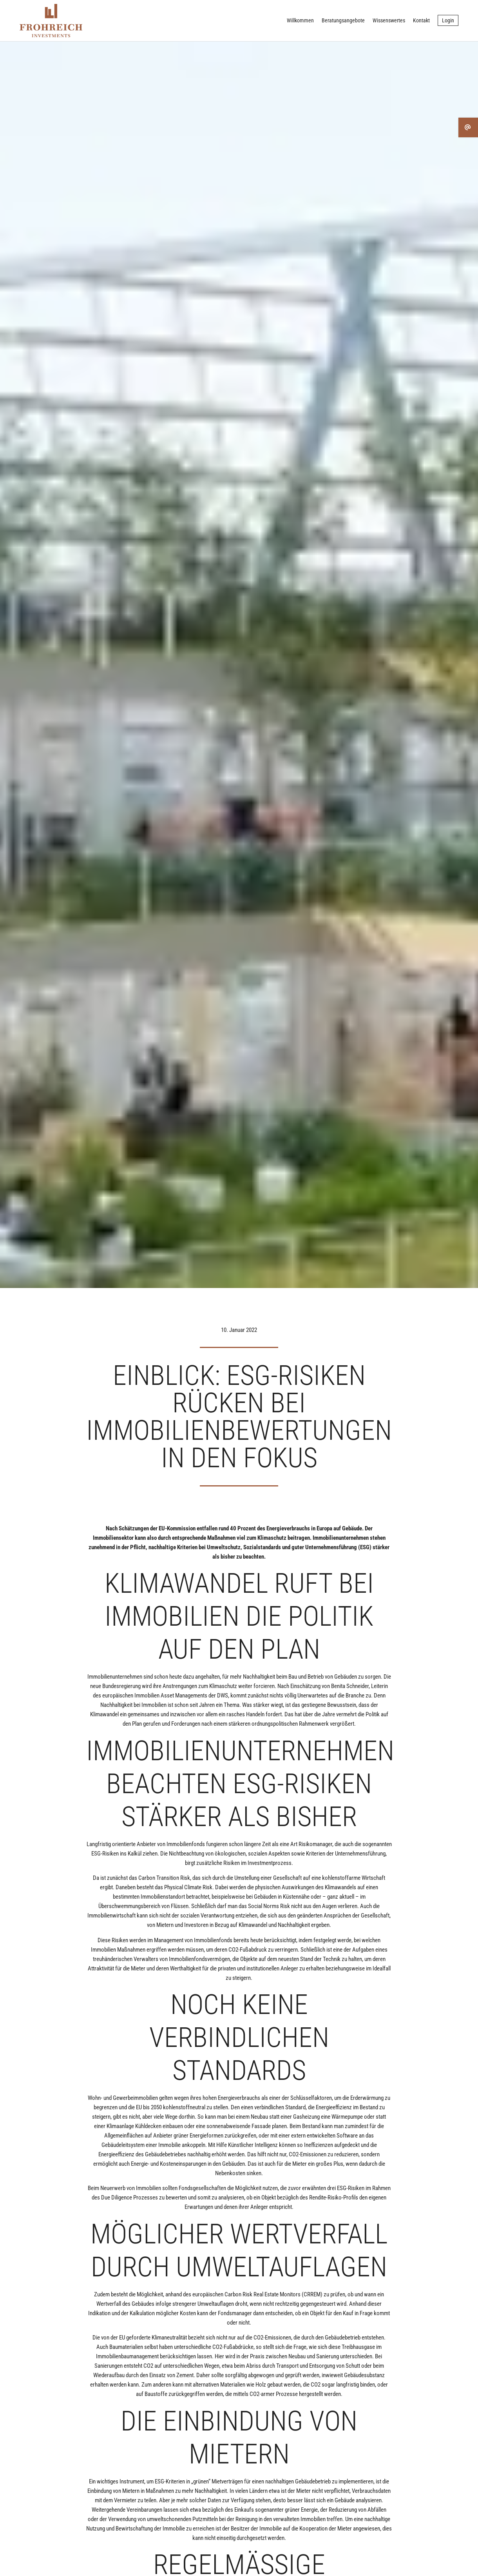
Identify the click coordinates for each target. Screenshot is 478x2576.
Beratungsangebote (343, 20)
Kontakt (421, 20)
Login (448, 20)
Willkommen (300, 20)
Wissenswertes (389, 20)
